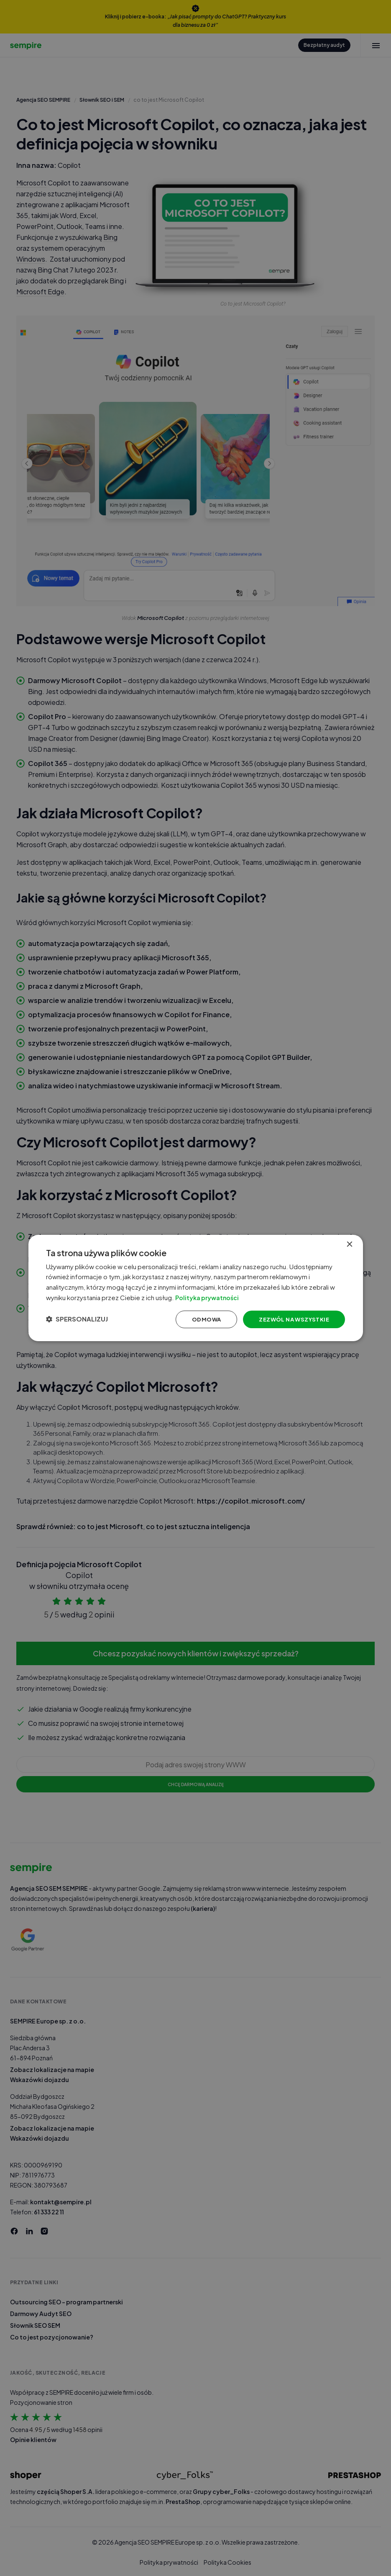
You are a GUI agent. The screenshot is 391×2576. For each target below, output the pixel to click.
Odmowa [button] (196, 1320)
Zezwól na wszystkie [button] (287, 1320)
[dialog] (195, 1288)
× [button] (349, 1242)
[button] (82, 1320)
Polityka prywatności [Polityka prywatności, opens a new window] (220, 1297)
